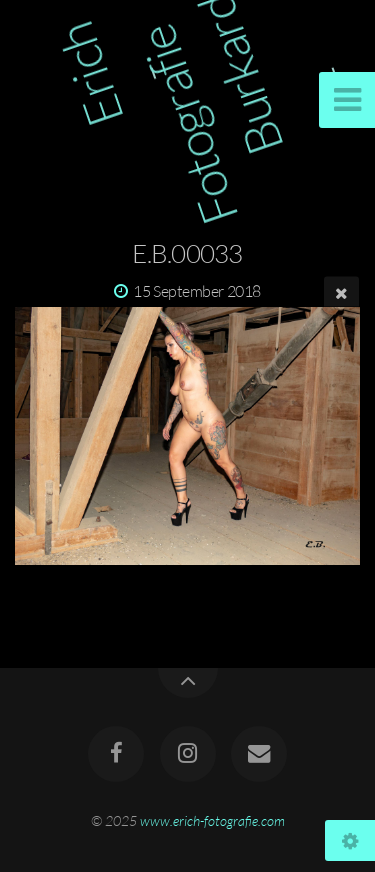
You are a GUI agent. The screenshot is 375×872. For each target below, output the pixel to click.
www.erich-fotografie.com (212, 820)
